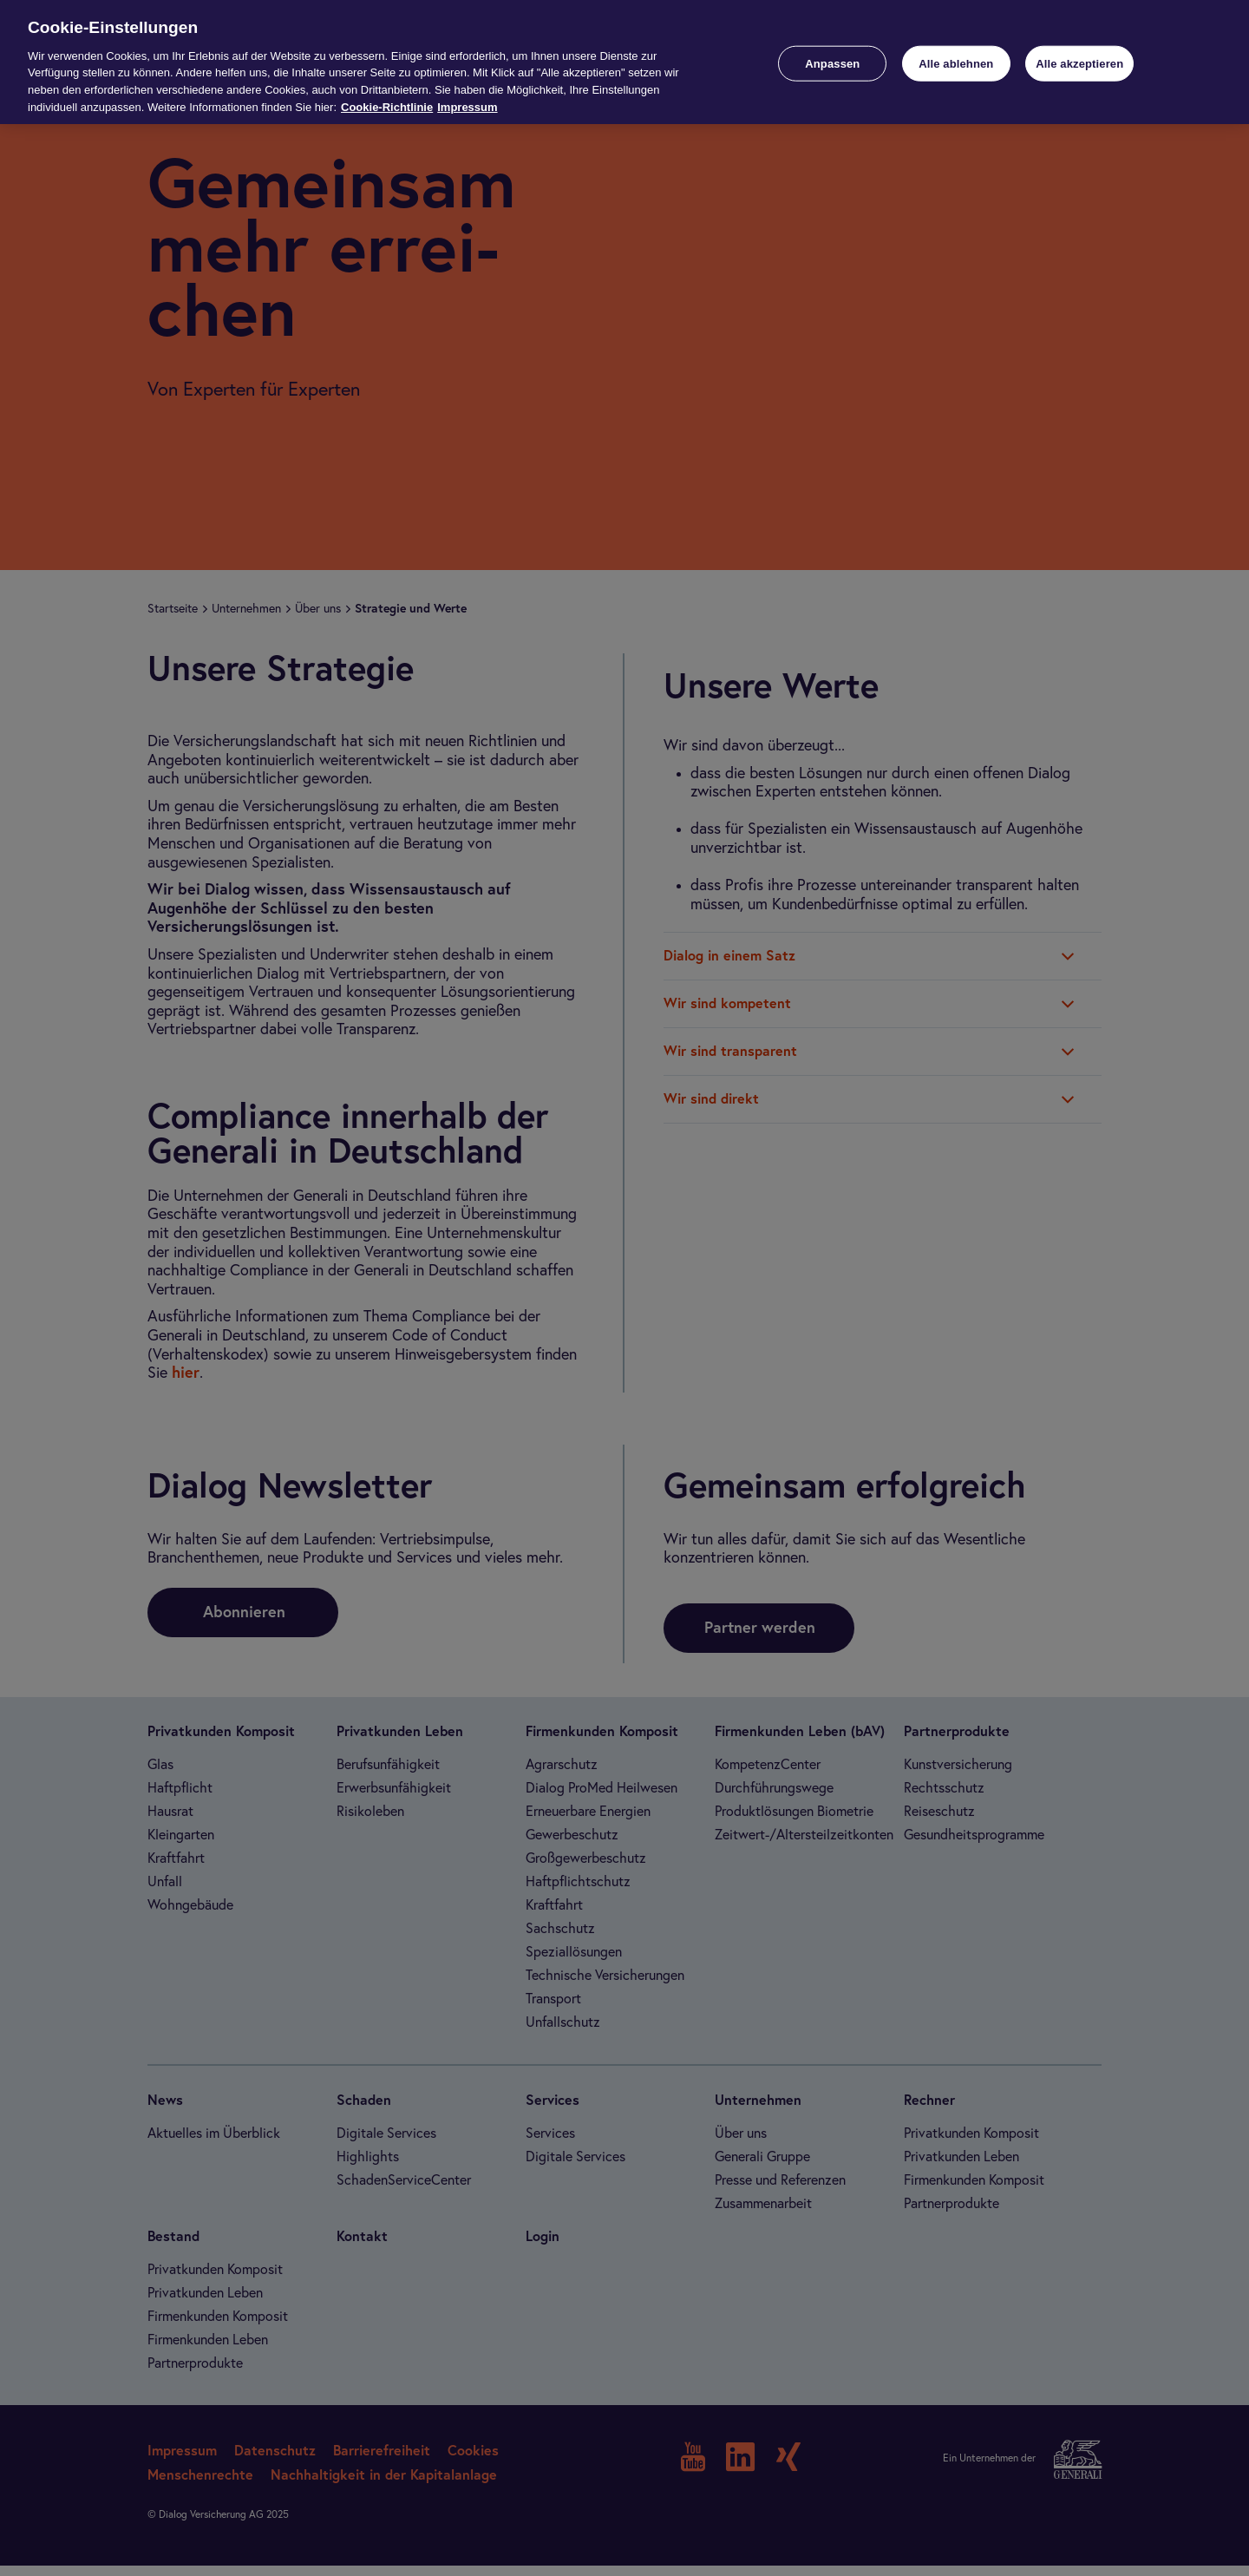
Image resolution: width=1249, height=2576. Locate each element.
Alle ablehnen (956, 62)
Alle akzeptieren (1079, 62)
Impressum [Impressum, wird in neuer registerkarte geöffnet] (467, 107)
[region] (624, 62)
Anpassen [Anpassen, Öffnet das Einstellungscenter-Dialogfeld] (832, 62)
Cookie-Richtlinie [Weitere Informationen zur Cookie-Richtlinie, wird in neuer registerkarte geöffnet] (387, 107)
